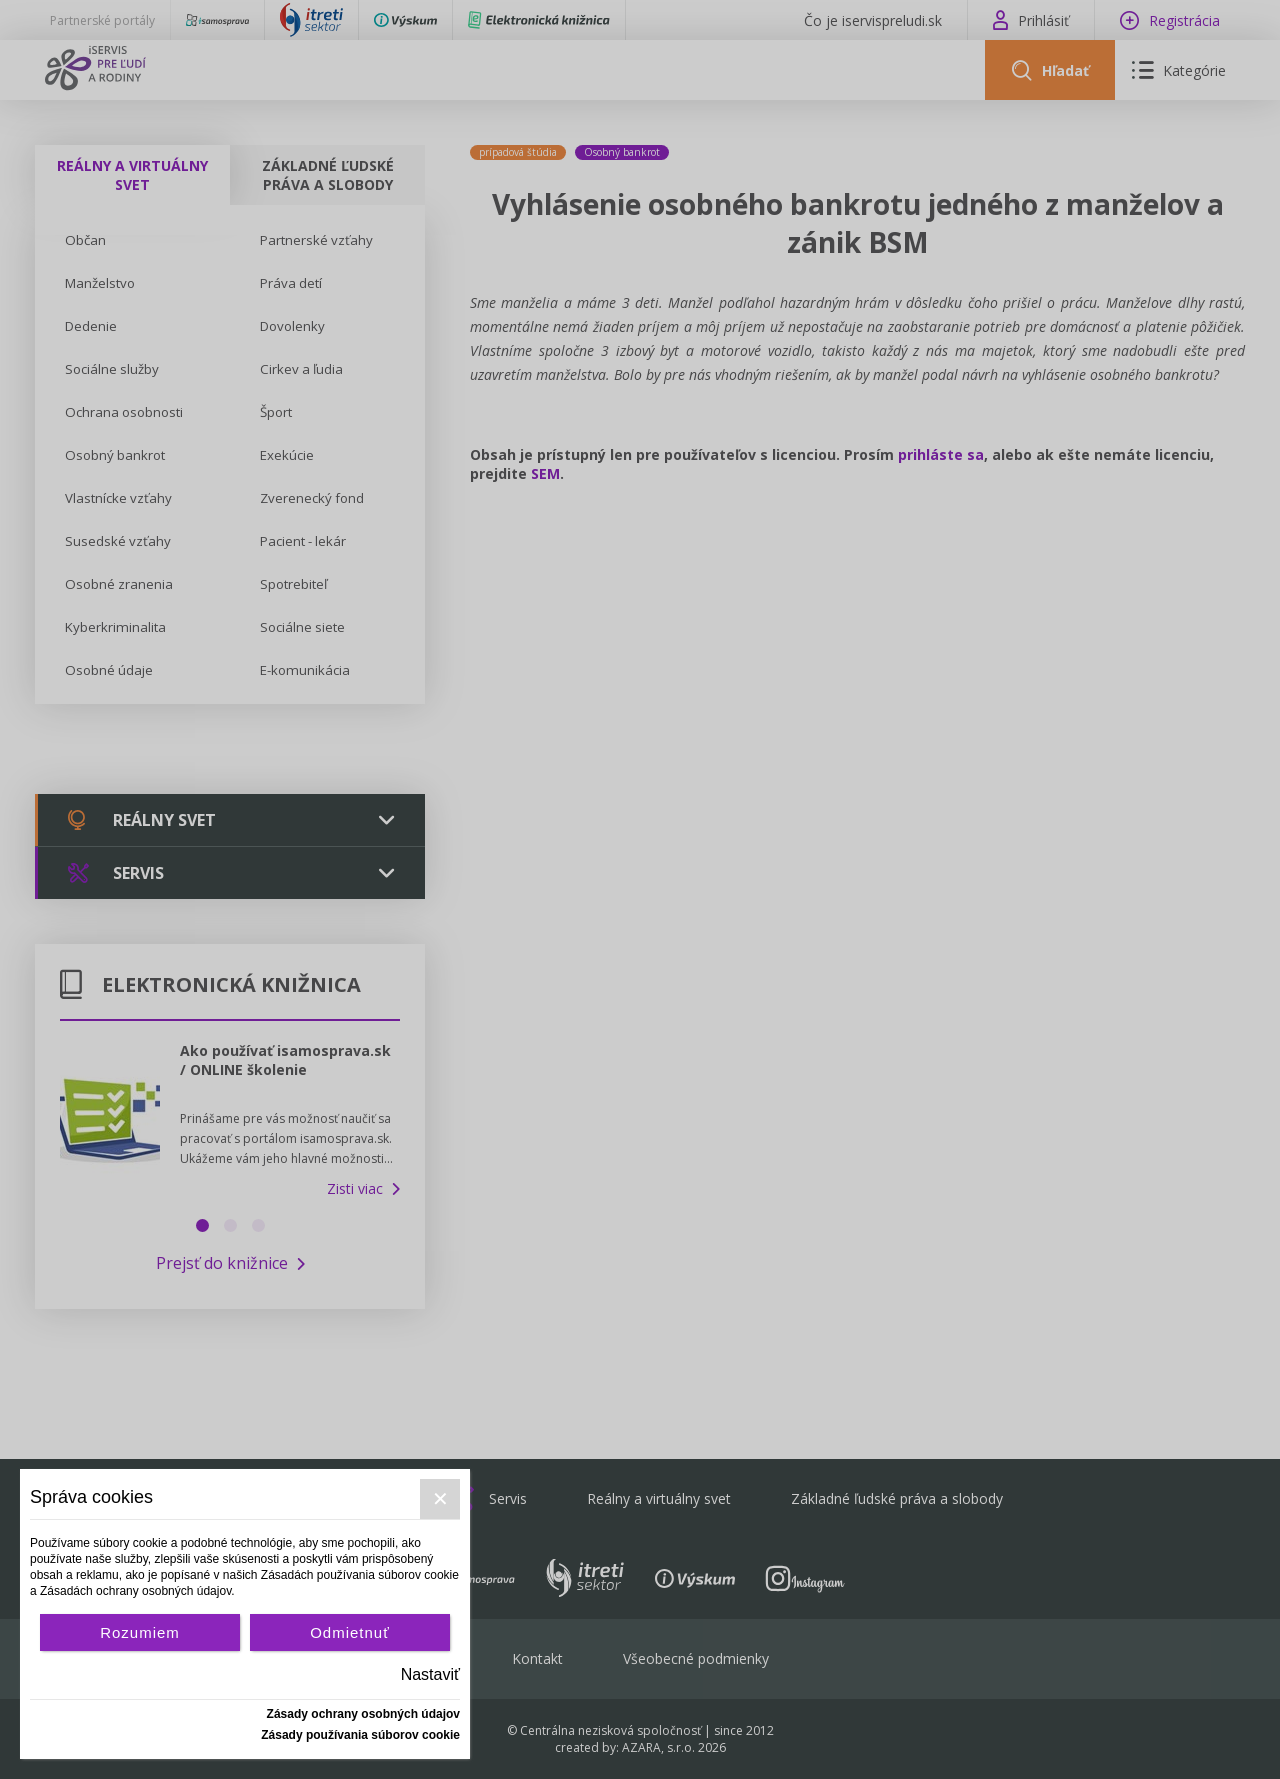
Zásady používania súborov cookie (360, 1735)
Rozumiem (140, 1632)
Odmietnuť (350, 1632)
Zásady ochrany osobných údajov (363, 1714)
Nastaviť (430, 1674)
